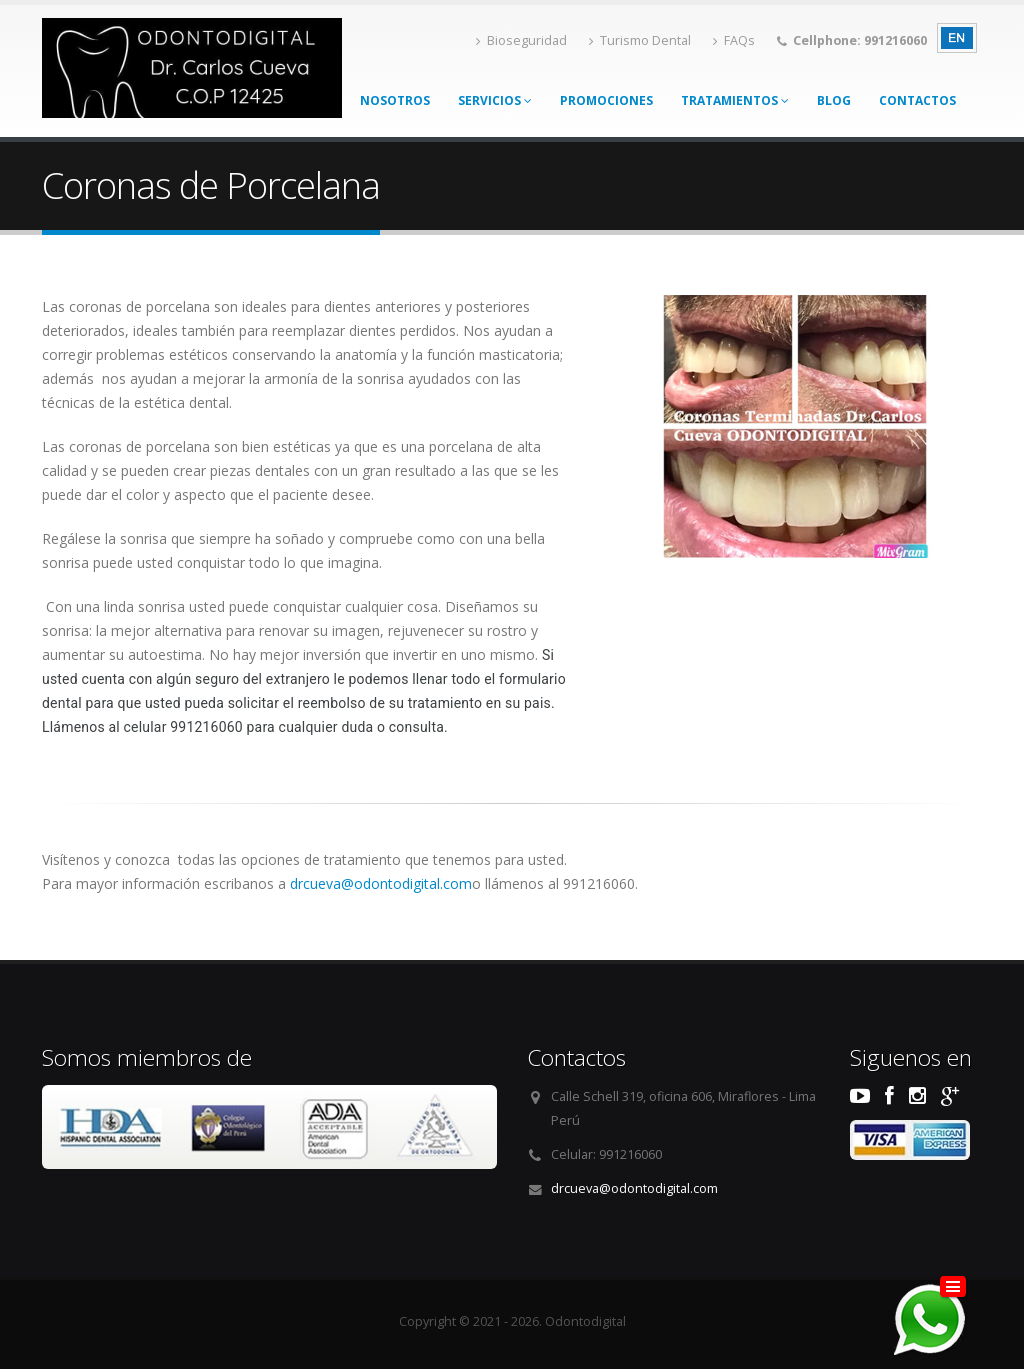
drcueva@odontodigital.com (381, 883)
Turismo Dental (640, 40)
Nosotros (395, 100)
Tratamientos (735, 100)
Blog (834, 100)
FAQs (734, 40)
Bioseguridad (521, 40)
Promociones (606, 100)
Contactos (917, 100)
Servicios (495, 100)
